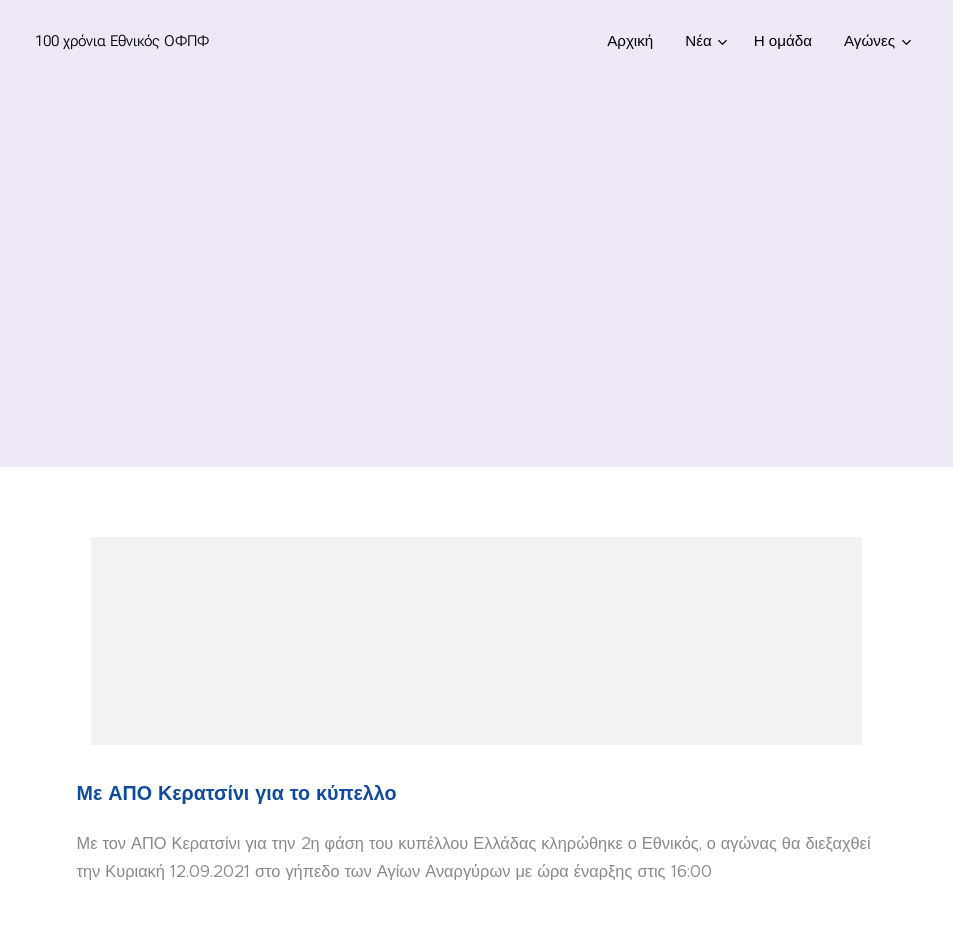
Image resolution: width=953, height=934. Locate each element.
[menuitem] (635, 41)
